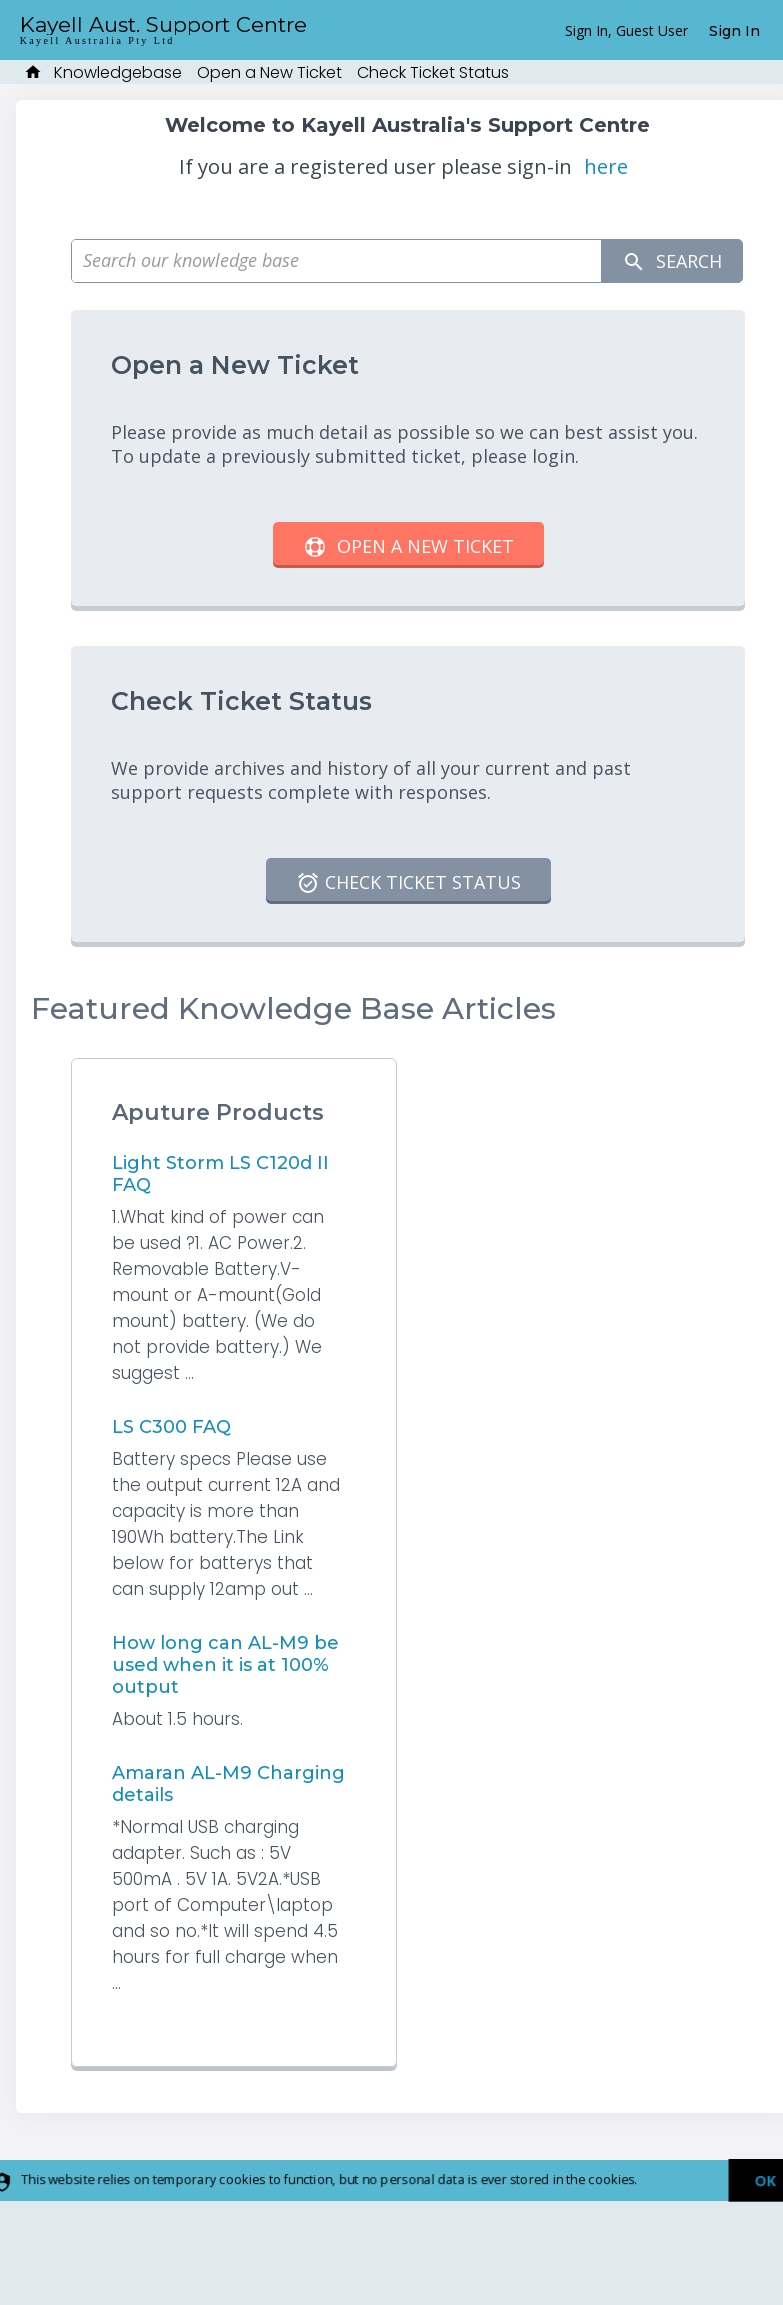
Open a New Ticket (269, 72)
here (606, 166)
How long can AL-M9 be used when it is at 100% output (225, 1665)
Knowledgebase (118, 72)
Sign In (734, 31)
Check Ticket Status (433, 72)
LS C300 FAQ (171, 1427)
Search (672, 261)
